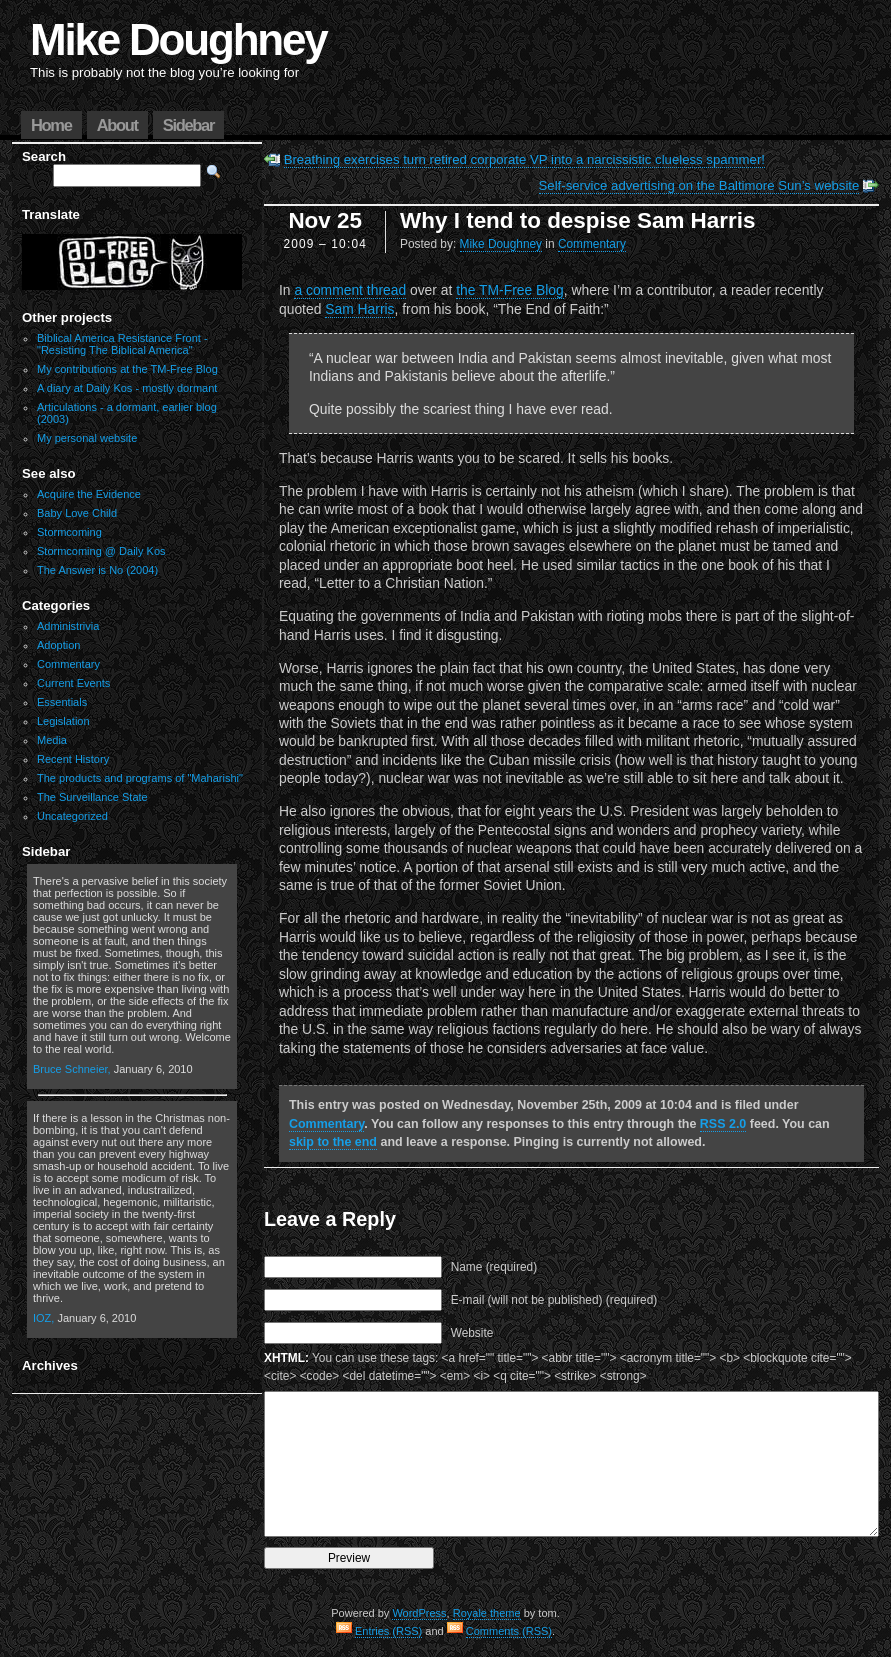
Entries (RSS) (388, 1631)
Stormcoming (69, 532)
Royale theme (487, 1613)
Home (51, 125)
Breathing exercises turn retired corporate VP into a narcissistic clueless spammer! (524, 159)
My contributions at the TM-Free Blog (127, 369)
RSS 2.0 (723, 1124)
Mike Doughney (178, 39)
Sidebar (188, 125)
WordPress (419, 1613)
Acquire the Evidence (89, 494)
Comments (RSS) (509, 1631)
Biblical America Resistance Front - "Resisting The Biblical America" (122, 344)
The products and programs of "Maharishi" (140, 778)
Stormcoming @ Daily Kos (101, 551)
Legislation (63, 721)
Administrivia (68, 626)
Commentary (68, 664)
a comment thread (350, 290)
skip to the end (333, 1142)
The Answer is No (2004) (97, 570)
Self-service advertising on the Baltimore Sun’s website (699, 185)
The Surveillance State (92, 797)
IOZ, (43, 1318)
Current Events (73, 683)
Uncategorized (72, 816)
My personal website (87, 438)
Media (52, 740)
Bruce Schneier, (72, 1069)
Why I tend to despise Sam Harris (577, 220)
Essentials (62, 702)
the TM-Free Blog (510, 290)
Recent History (73, 759)
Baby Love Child (77, 513)
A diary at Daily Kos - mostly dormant (127, 388)
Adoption (58, 645)
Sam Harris (359, 309)
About (117, 125)
